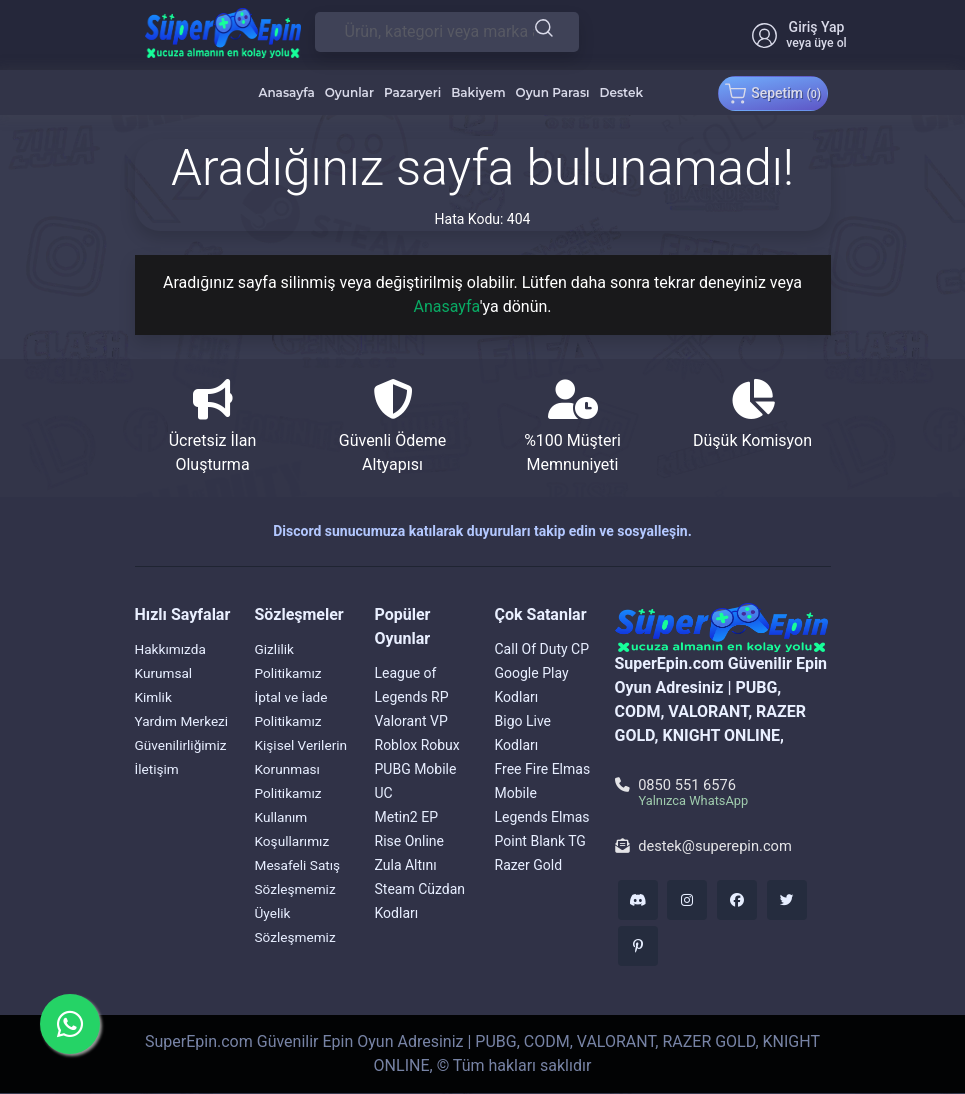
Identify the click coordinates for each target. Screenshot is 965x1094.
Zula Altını (406, 865)
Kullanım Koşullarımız (293, 829)
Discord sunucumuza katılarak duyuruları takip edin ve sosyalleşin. (482, 531)
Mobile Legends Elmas (542, 805)
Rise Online (409, 841)
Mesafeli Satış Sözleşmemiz (299, 877)
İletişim (158, 793)
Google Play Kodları (532, 685)
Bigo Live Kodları (523, 733)
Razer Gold (529, 865)
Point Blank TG (540, 841)
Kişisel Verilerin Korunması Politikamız (302, 769)
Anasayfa (446, 306)
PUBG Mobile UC (416, 781)
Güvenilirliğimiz (182, 769)
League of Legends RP (412, 685)
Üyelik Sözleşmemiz (297, 925)
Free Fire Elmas (543, 769)
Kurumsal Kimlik (164, 685)
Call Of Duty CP (542, 649)
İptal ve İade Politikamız (292, 709)
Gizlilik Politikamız (289, 661)
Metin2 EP (407, 817)
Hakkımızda (171, 649)
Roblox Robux (417, 745)
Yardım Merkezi (159, 733)
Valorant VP (411, 721)
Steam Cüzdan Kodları (420, 901)
